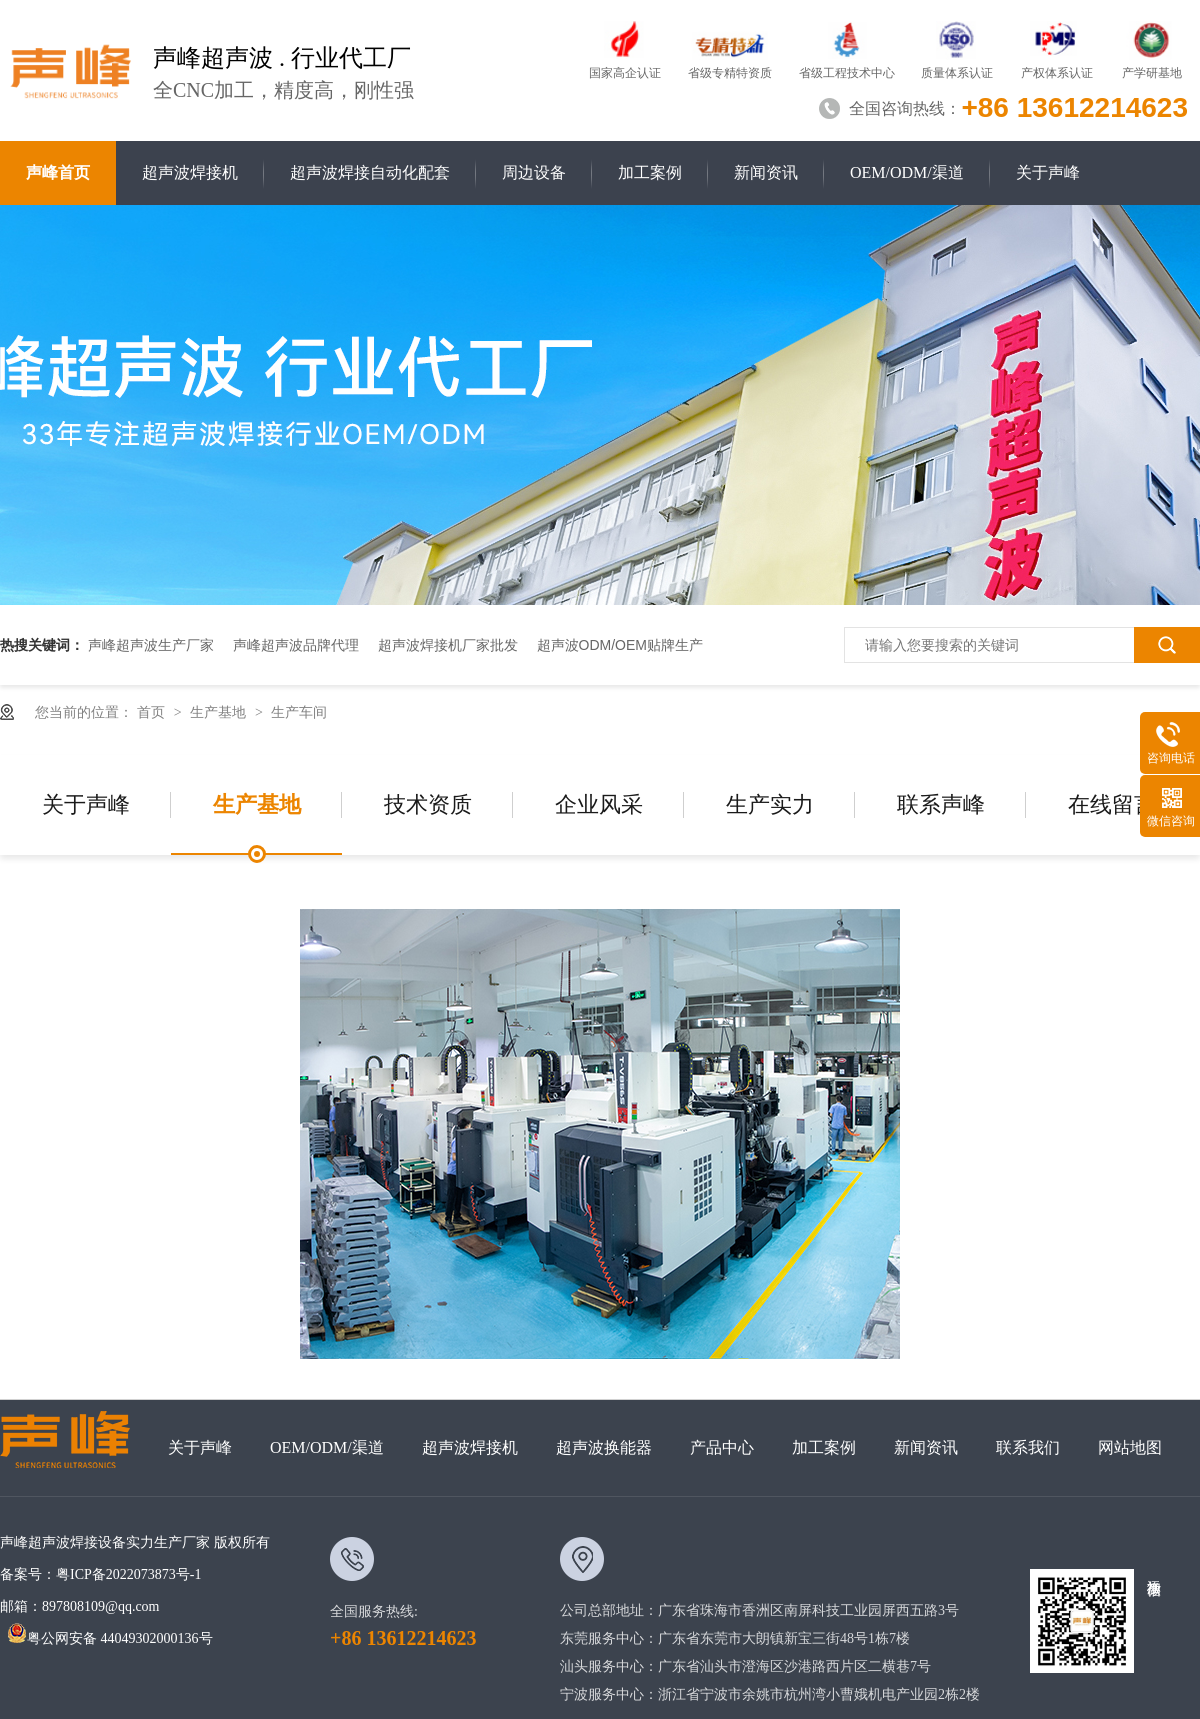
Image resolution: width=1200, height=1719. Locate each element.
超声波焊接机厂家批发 (448, 645)
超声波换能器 (604, 1447)
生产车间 (299, 712)
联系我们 (1028, 1447)
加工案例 (650, 172)
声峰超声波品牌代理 (296, 645)
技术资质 (428, 804)
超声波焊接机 (190, 172)
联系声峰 (941, 804)
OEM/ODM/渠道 (907, 172)
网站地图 (1130, 1447)
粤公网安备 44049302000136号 (110, 1638)
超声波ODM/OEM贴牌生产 (620, 645)
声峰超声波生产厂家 (151, 645)
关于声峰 (1048, 172)
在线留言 (1112, 804)
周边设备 (534, 172)
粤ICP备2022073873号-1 (128, 1574)
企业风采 (599, 804)
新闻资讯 (766, 172)
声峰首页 (58, 172)
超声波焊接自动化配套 (370, 172)
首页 (153, 712)
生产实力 (770, 804)
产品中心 (722, 1447)
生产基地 (220, 712)
